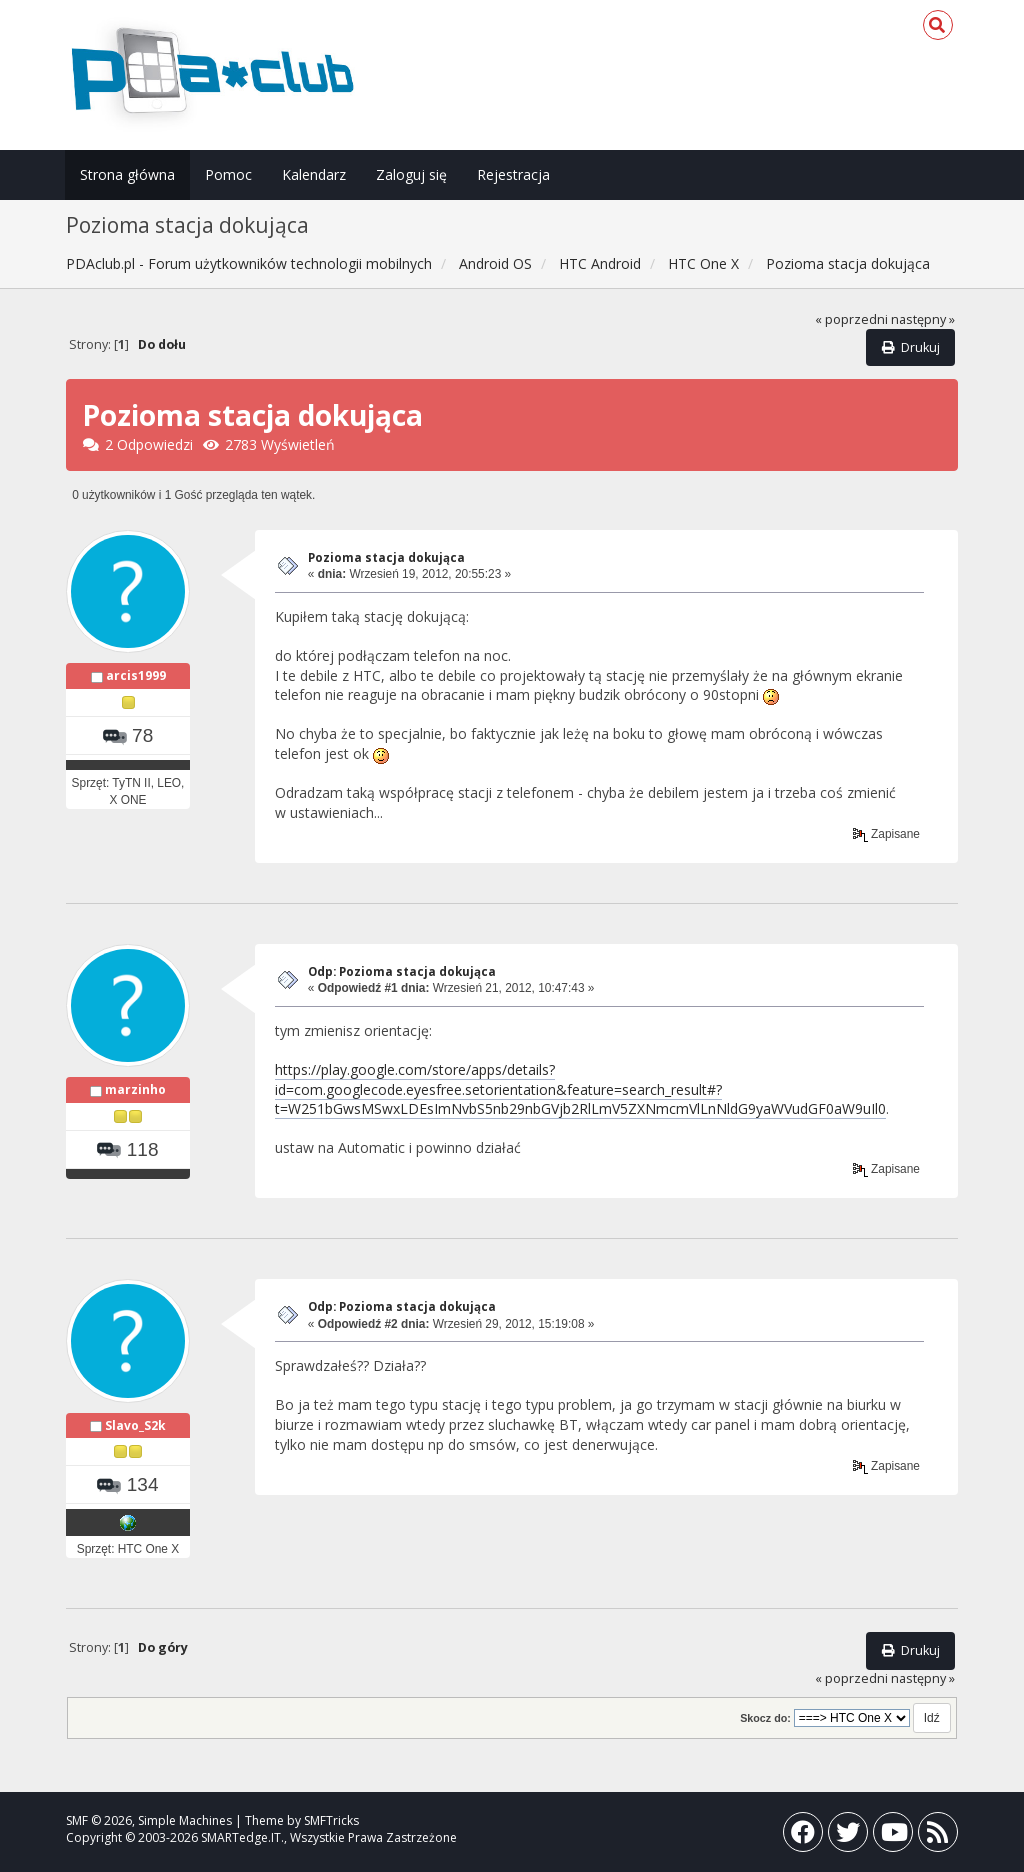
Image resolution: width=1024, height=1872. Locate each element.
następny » (923, 319)
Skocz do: (765, 1718)
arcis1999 (136, 675)
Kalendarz (314, 174)
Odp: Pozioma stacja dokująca (402, 971)
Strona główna (127, 174)
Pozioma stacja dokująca (386, 557)
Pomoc (228, 174)
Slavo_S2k (135, 1425)
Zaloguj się (411, 174)
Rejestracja (513, 174)
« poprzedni (851, 319)
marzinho (135, 1089)
